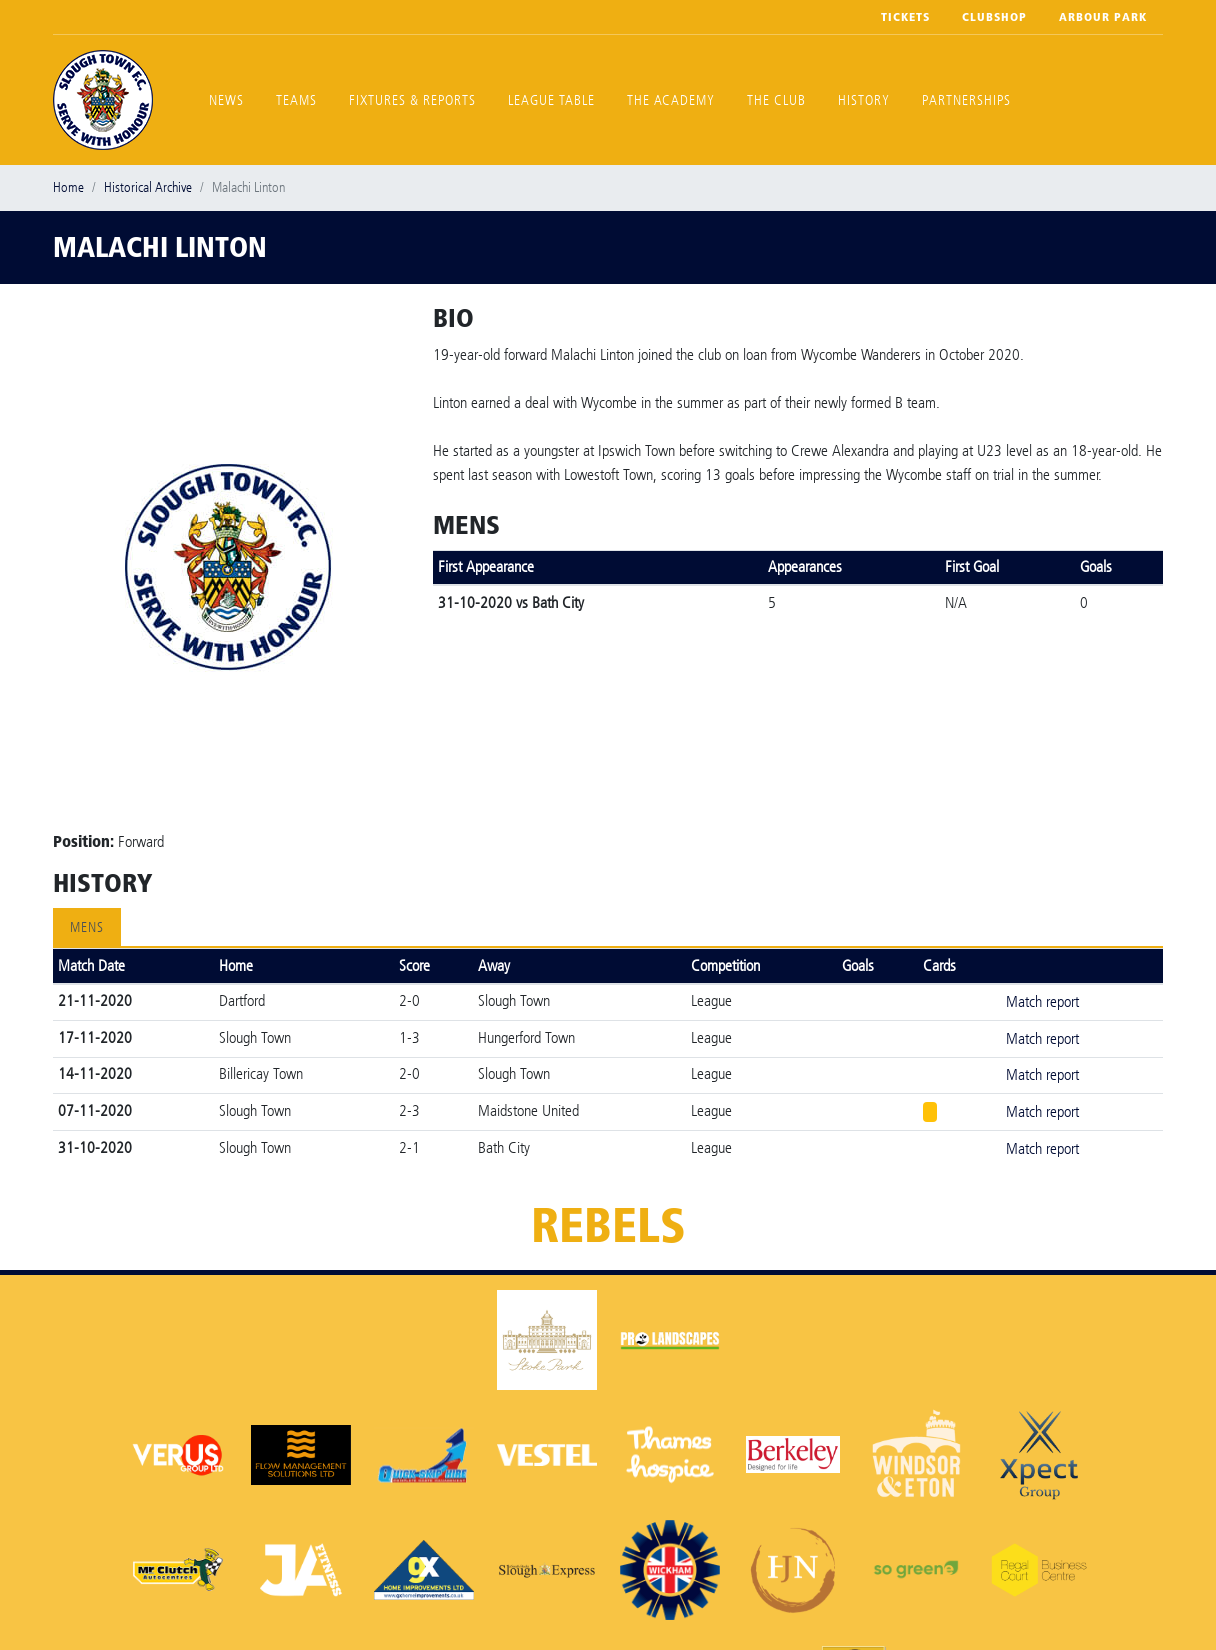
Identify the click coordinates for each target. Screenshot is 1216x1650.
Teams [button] (296, 100)
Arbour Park (1103, 17)
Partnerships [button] (966, 100)
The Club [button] (776, 100)
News (226, 100)
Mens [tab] (87, 927)
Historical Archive (148, 187)
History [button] (864, 100)
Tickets (905, 17)
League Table (551, 100)
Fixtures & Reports (412, 100)
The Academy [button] (671, 100)
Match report (1042, 1001)
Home (68, 187)
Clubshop (994, 17)
